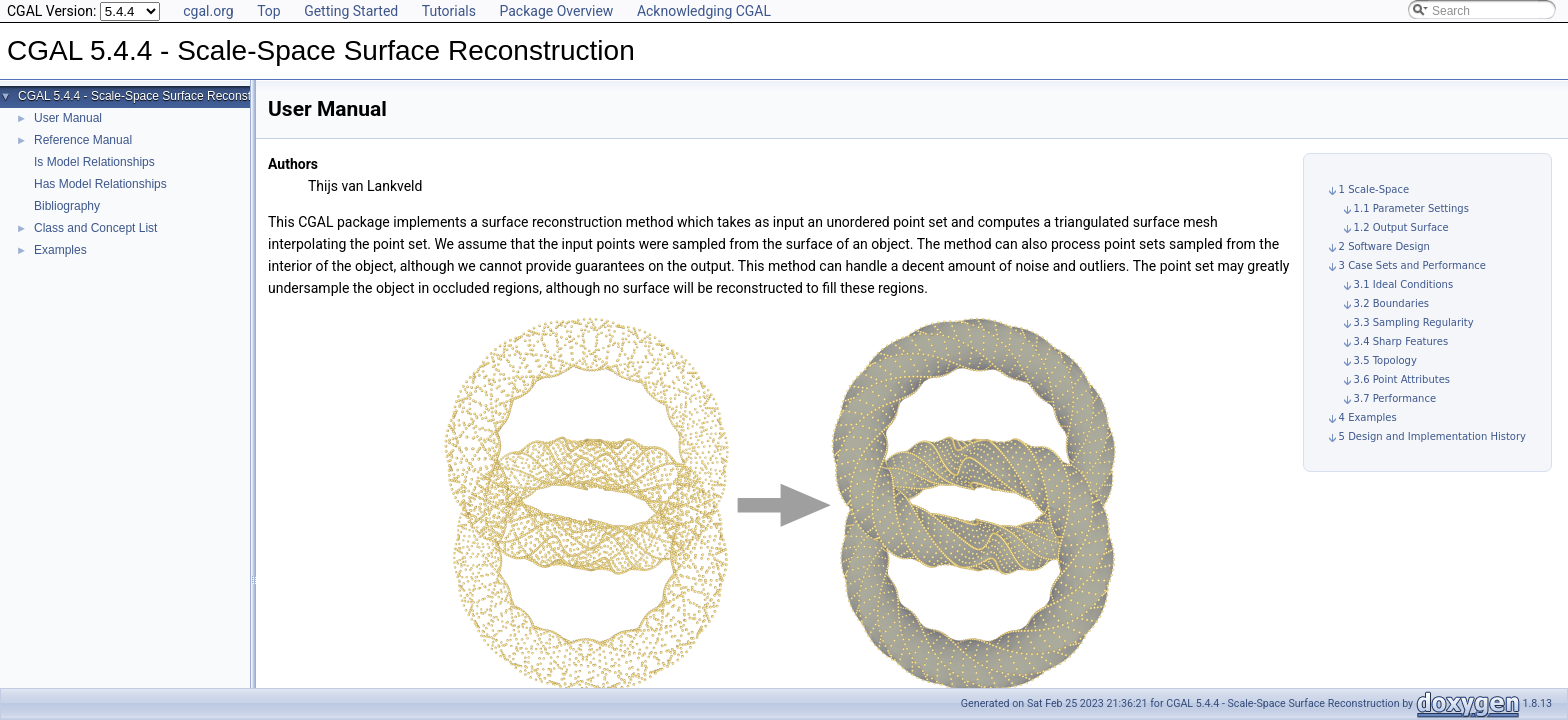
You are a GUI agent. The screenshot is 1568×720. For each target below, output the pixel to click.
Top (269, 11)
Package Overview (556, 11)
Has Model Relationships (100, 184)
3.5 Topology (1385, 360)
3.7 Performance (1395, 398)
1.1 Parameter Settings (1411, 208)
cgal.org (208, 11)
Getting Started (351, 11)
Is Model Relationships (94, 162)
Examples (60, 250)
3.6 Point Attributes (1402, 379)
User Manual (68, 118)
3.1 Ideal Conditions (1404, 284)
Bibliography (67, 206)
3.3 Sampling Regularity (1414, 322)
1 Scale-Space (1374, 189)
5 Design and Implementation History (1432, 436)
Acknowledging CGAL (704, 11)
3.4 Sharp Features (1401, 341)
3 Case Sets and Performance (1412, 265)
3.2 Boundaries (1391, 303)
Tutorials (449, 11)
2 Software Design (1384, 246)
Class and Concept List (95, 228)
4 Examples (1368, 417)
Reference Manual (83, 140)
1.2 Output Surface (1401, 227)
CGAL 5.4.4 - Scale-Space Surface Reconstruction (152, 96)
